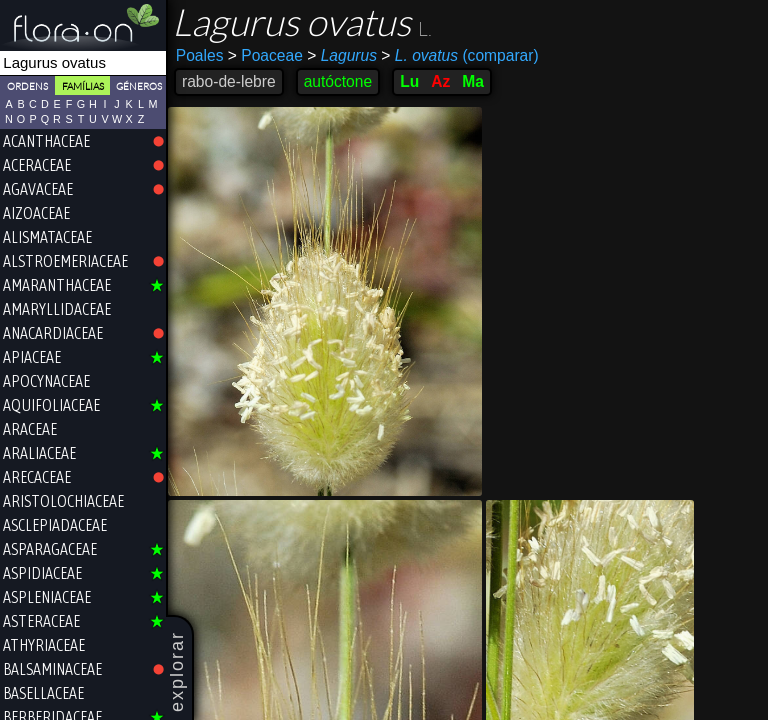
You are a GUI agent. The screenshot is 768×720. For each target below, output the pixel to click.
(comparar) (459, 56)
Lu (409, 81)
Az (440, 81)
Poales (200, 55)
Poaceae (265, 55)
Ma (473, 81)
